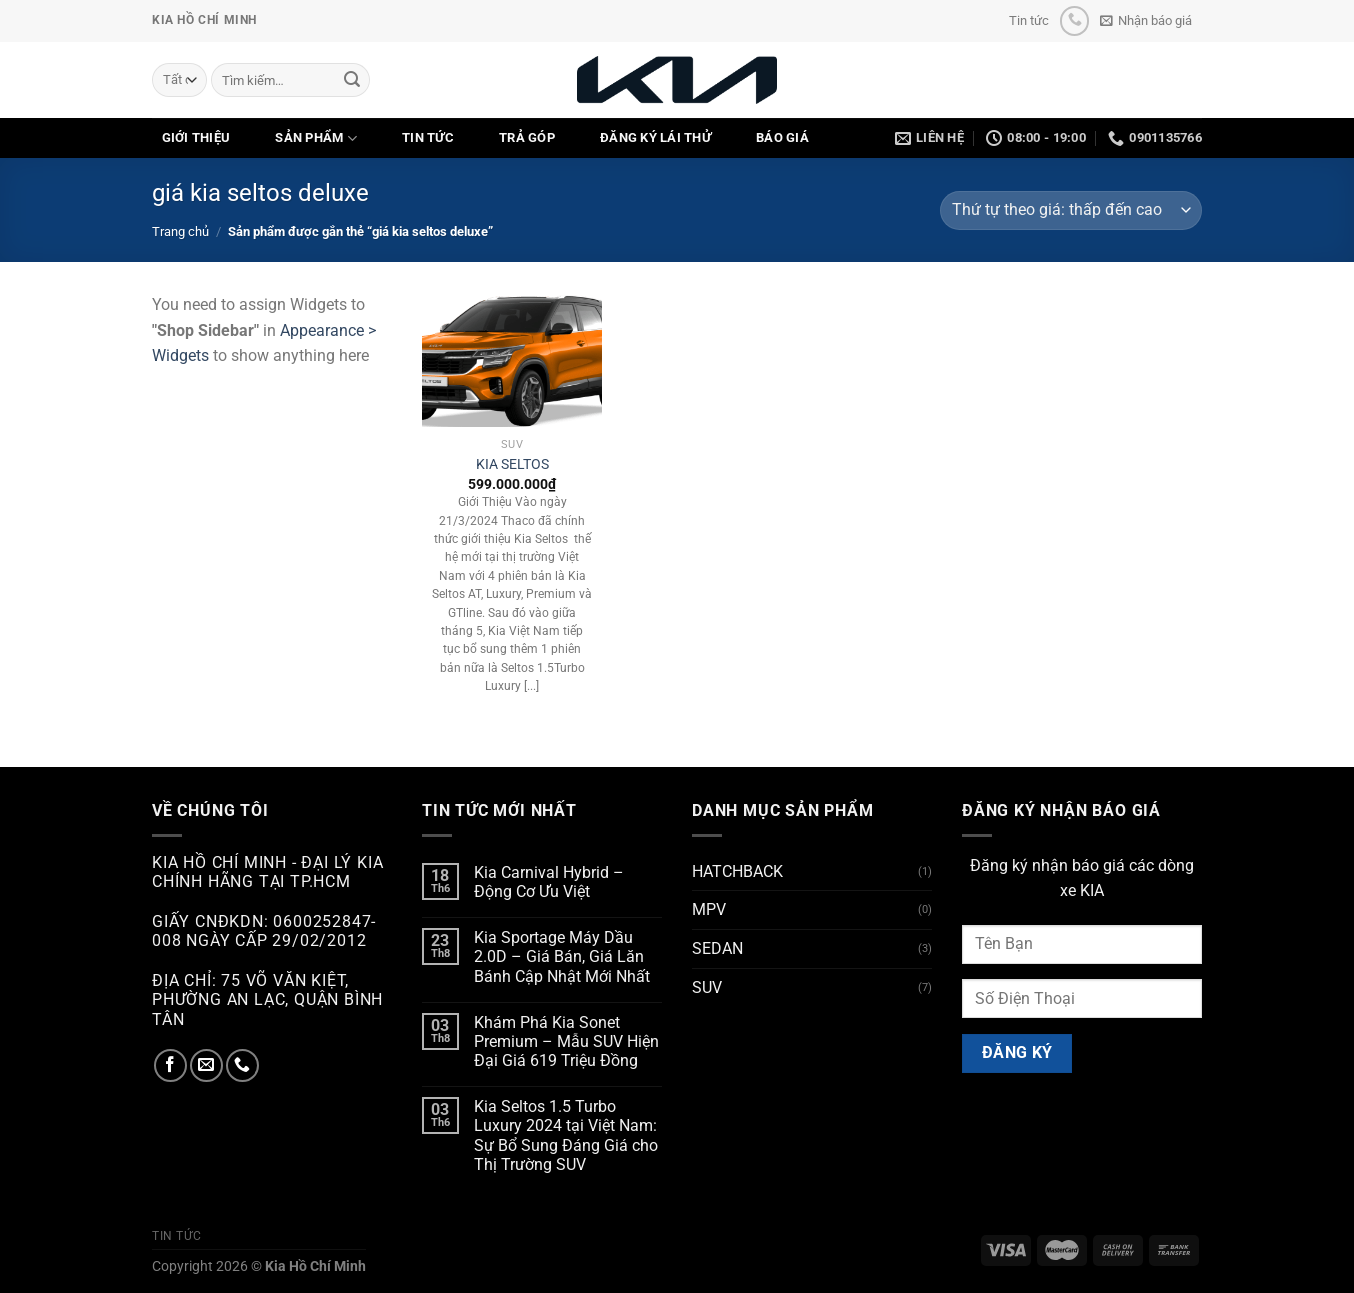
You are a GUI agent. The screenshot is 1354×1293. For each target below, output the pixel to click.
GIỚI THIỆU (196, 137)
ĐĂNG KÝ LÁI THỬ (655, 137)
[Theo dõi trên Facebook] (170, 1065)
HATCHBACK (737, 871)
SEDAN (717, 948)
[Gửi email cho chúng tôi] (206, 1065)
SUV (707, 987)
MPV (709, 909)
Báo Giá (782, 137)
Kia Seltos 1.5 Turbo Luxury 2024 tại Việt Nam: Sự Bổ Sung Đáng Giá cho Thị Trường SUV (566, 1135)
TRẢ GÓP (527, 137)
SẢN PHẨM (316, 138)
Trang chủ (180, 231)
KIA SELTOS (512, 464)
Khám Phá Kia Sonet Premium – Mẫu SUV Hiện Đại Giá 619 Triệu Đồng (566, 1041)
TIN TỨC (428, 137)
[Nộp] (352, 80)
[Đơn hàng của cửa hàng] (1071, 210)
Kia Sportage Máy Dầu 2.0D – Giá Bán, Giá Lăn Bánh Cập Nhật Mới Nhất (562, 956)
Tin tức (1029, 20)
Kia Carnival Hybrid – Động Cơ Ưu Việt (549, 882)
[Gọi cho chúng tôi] (1074, 20)
